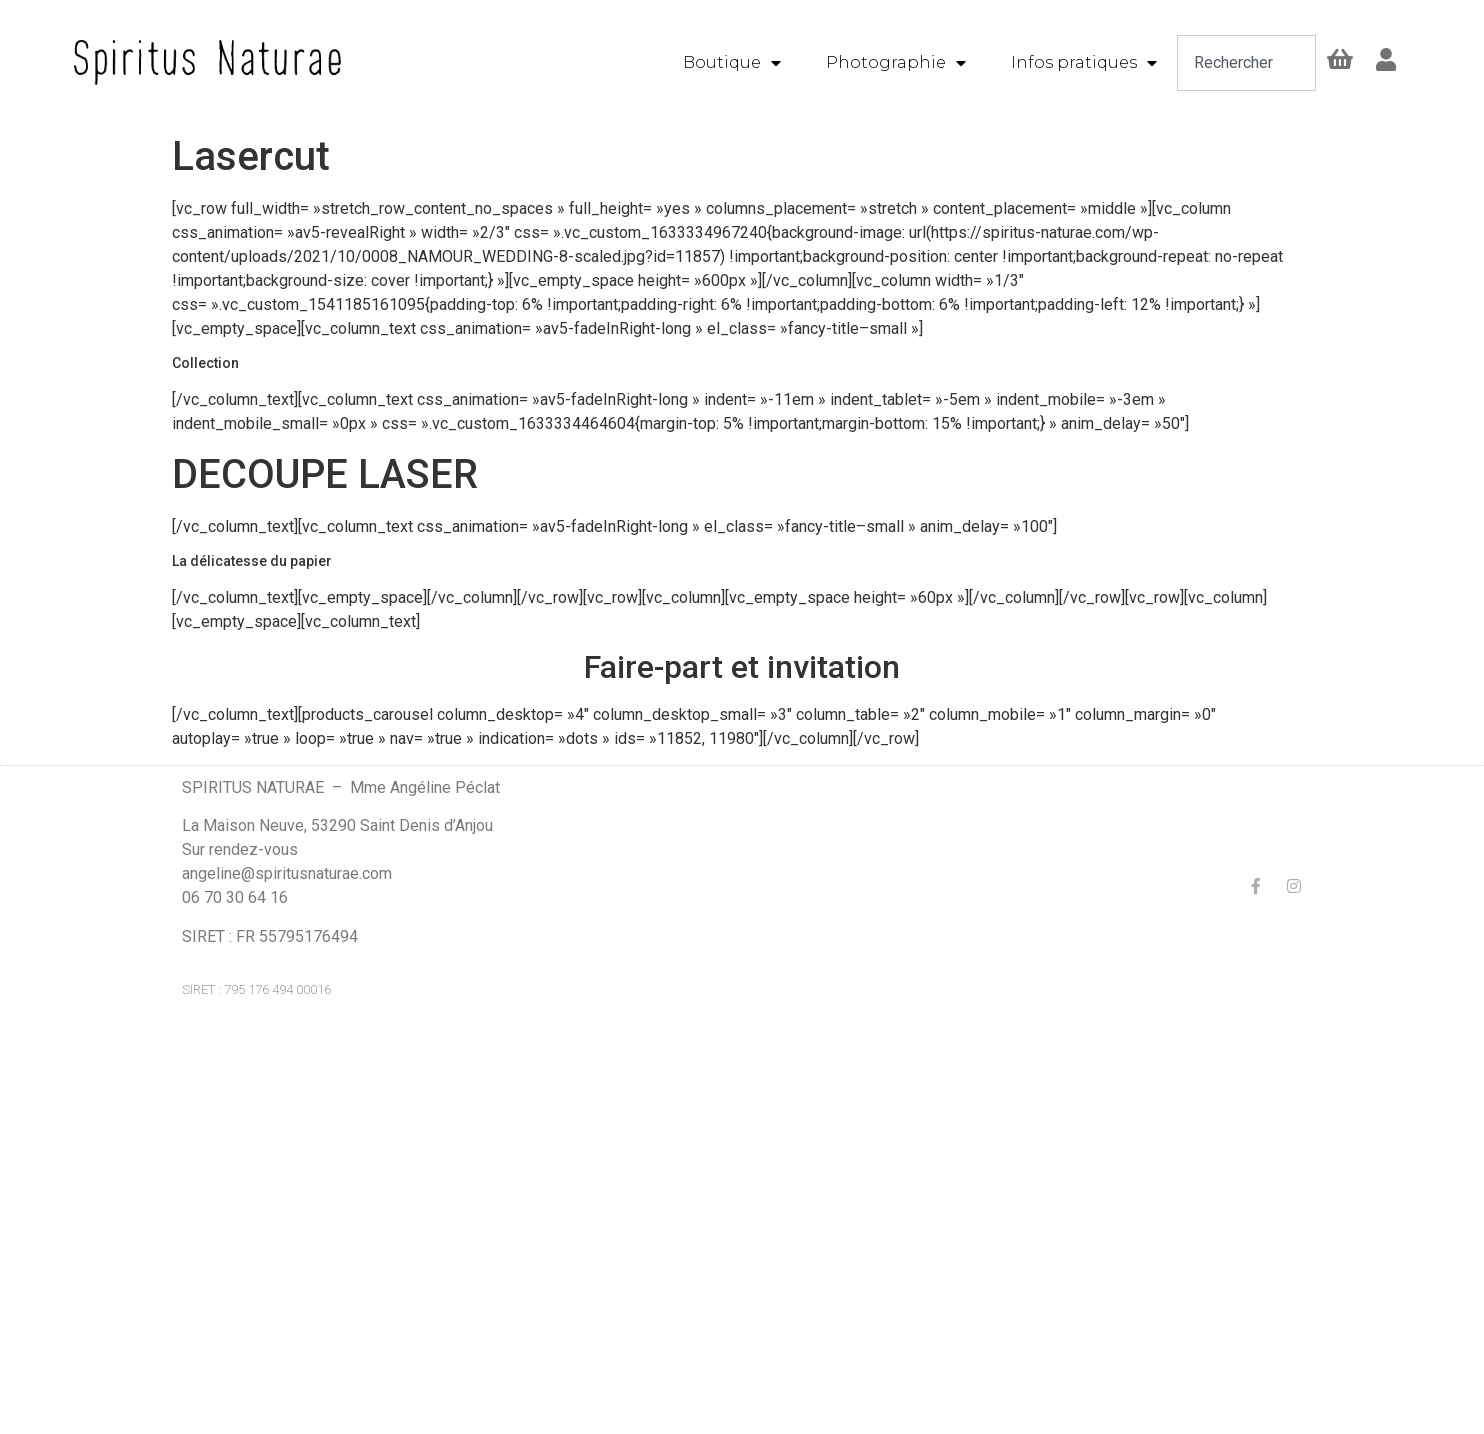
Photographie (896, 63)
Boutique (732, 63)
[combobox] (1247, 63)
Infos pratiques (1084, 63)
